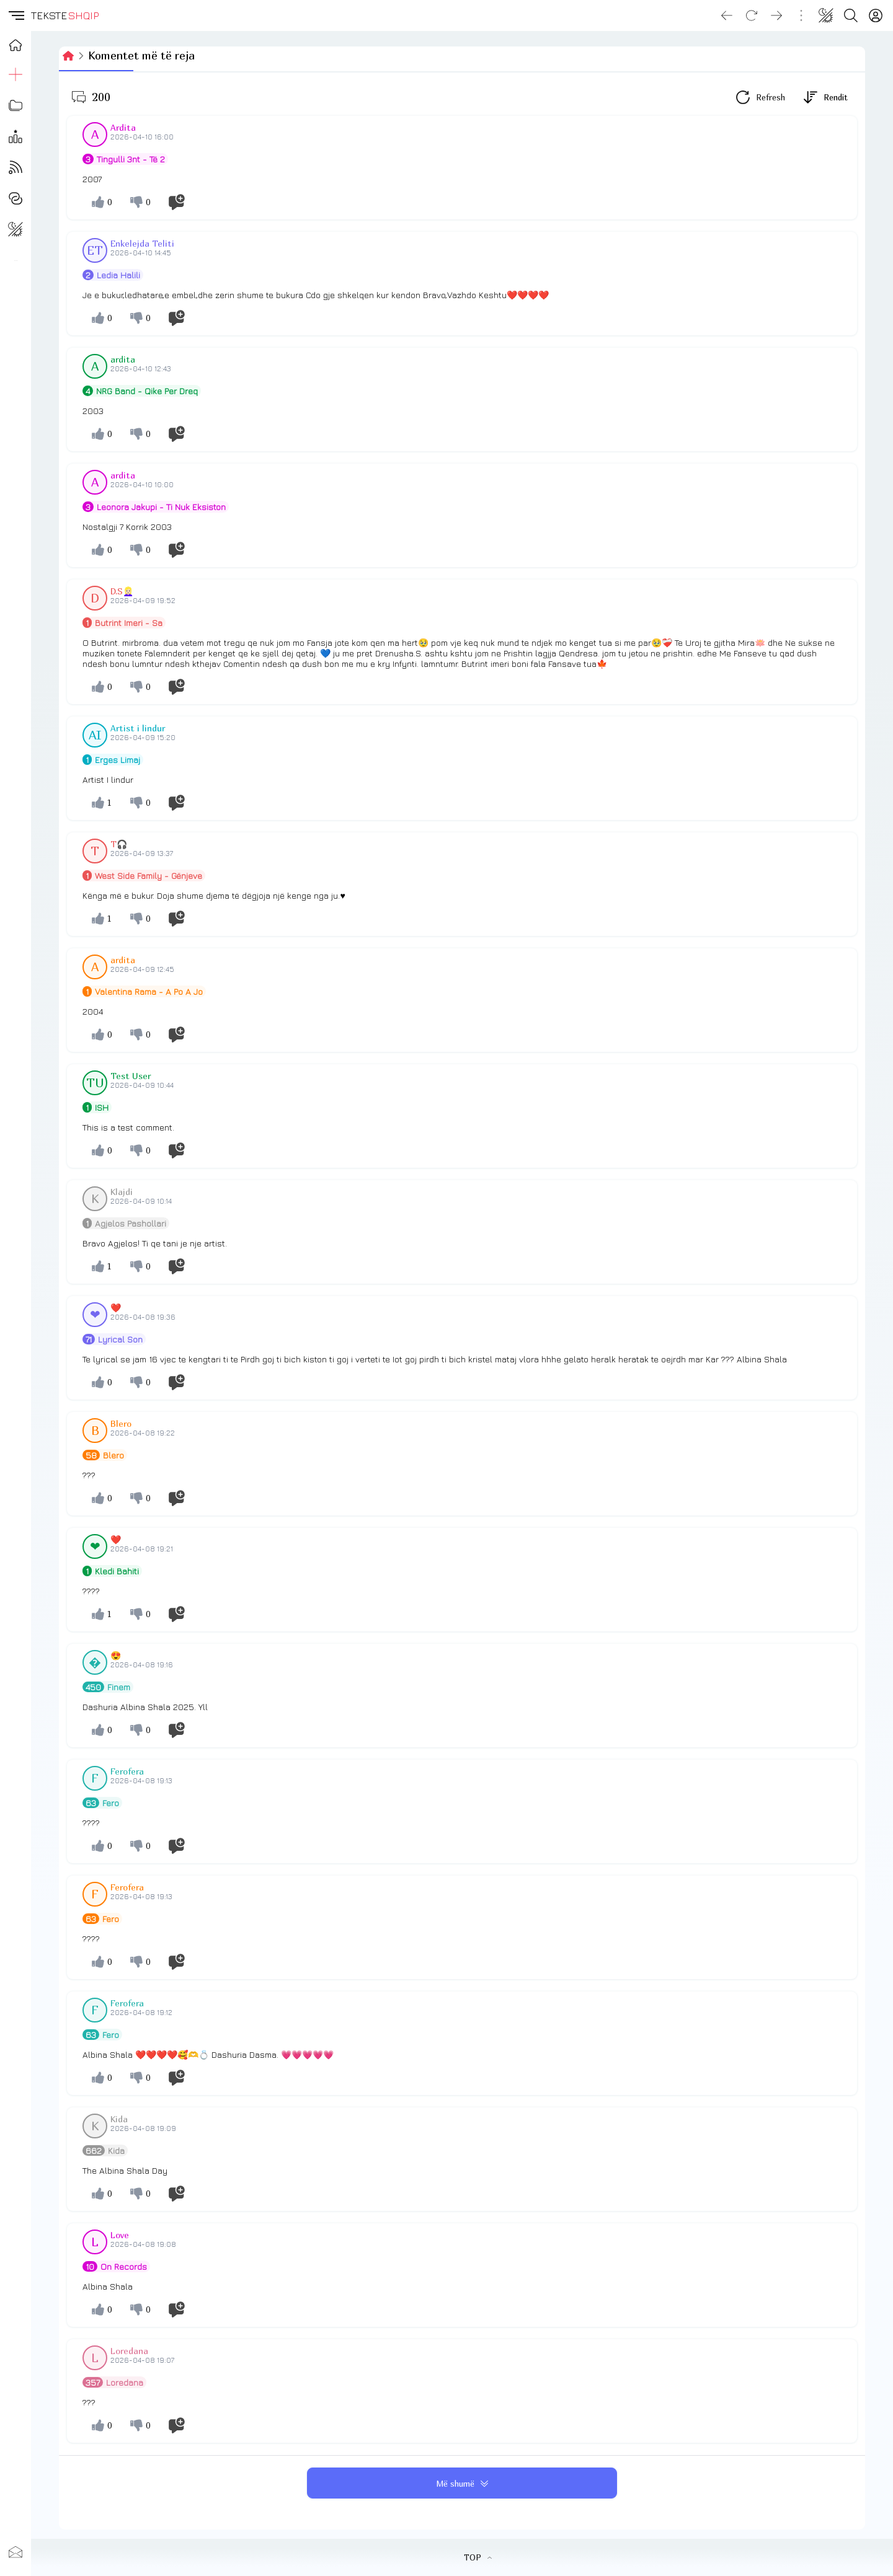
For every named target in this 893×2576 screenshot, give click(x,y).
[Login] (875, 15)
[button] (15, 15)
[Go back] (726, 15)
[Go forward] (776, 15)
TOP (478, 2557)
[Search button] (850, 15)
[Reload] (751, 15)
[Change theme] (826, 15)
